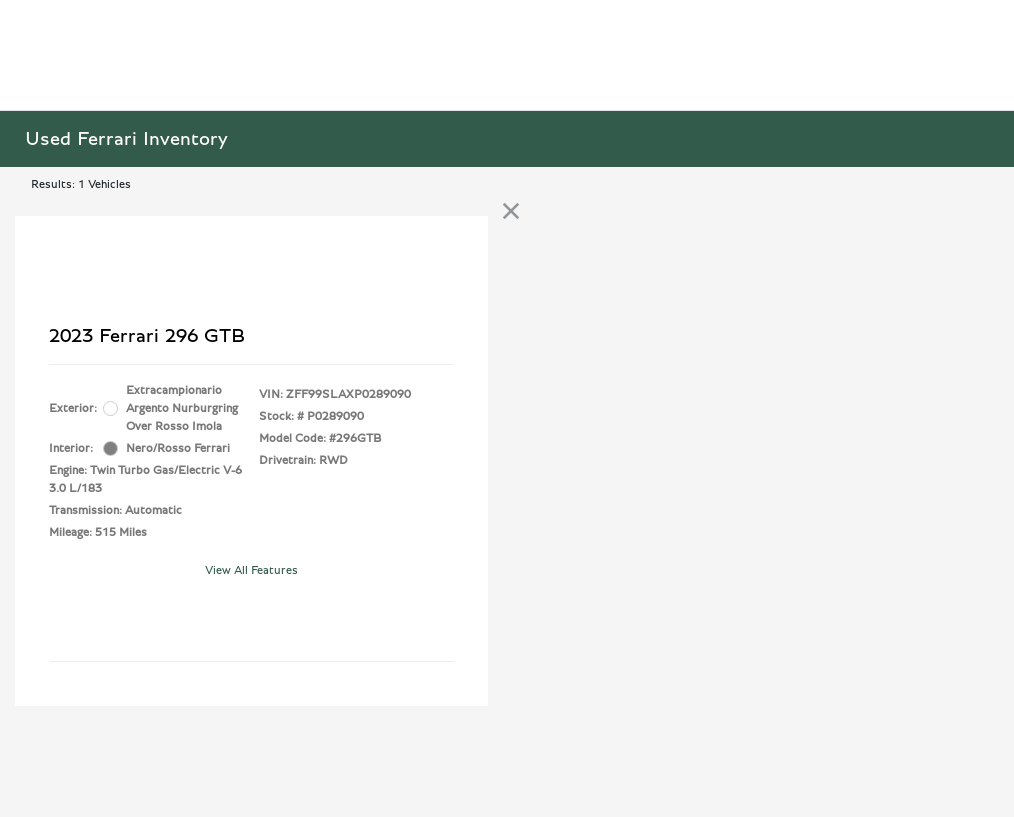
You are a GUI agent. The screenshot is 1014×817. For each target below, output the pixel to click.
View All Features (251, 570)
